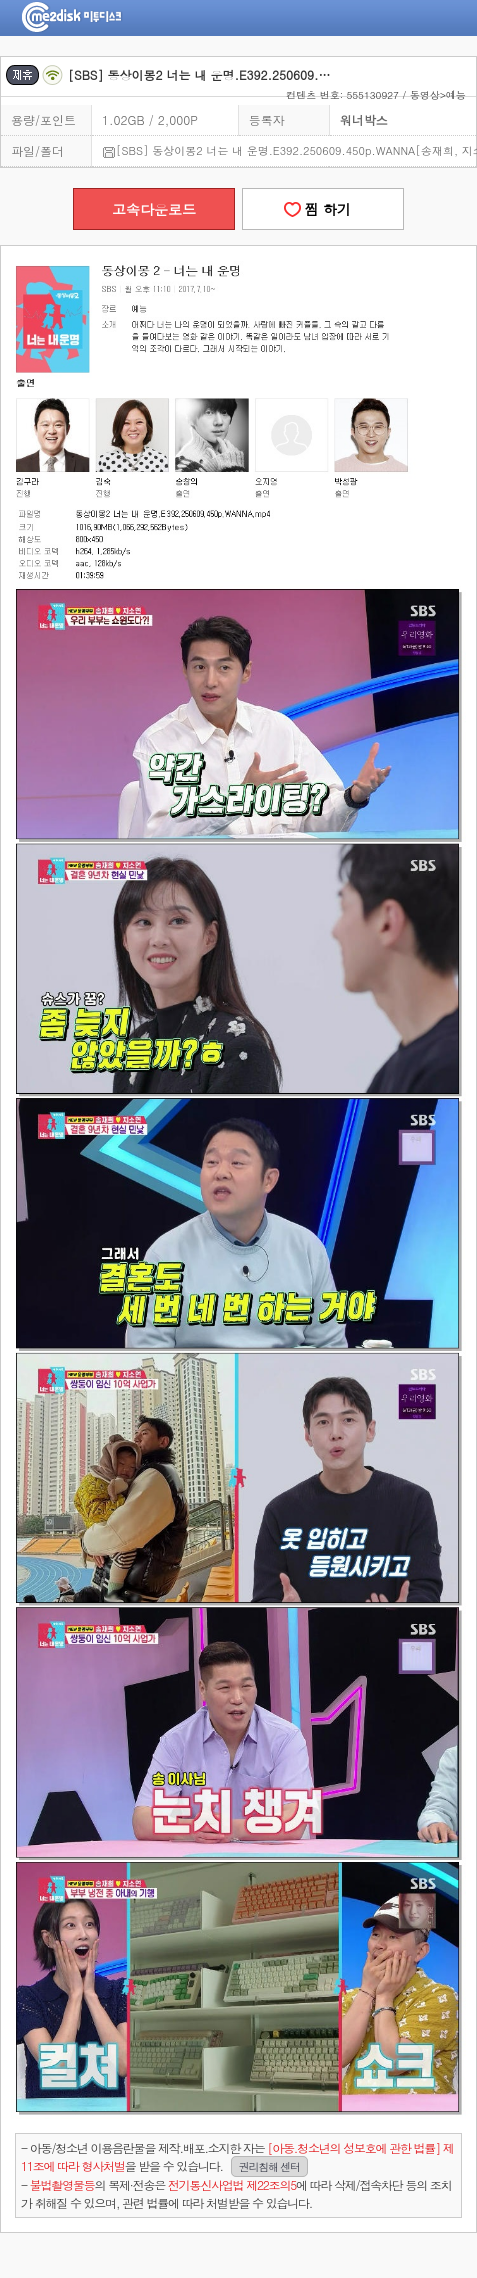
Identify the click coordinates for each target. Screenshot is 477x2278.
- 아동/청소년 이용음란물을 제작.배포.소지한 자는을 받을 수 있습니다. (237, 2157)
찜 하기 (323, 209)
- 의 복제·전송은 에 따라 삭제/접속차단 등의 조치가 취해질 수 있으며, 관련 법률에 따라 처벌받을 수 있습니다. (236, 2193)
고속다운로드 (154, 209)
